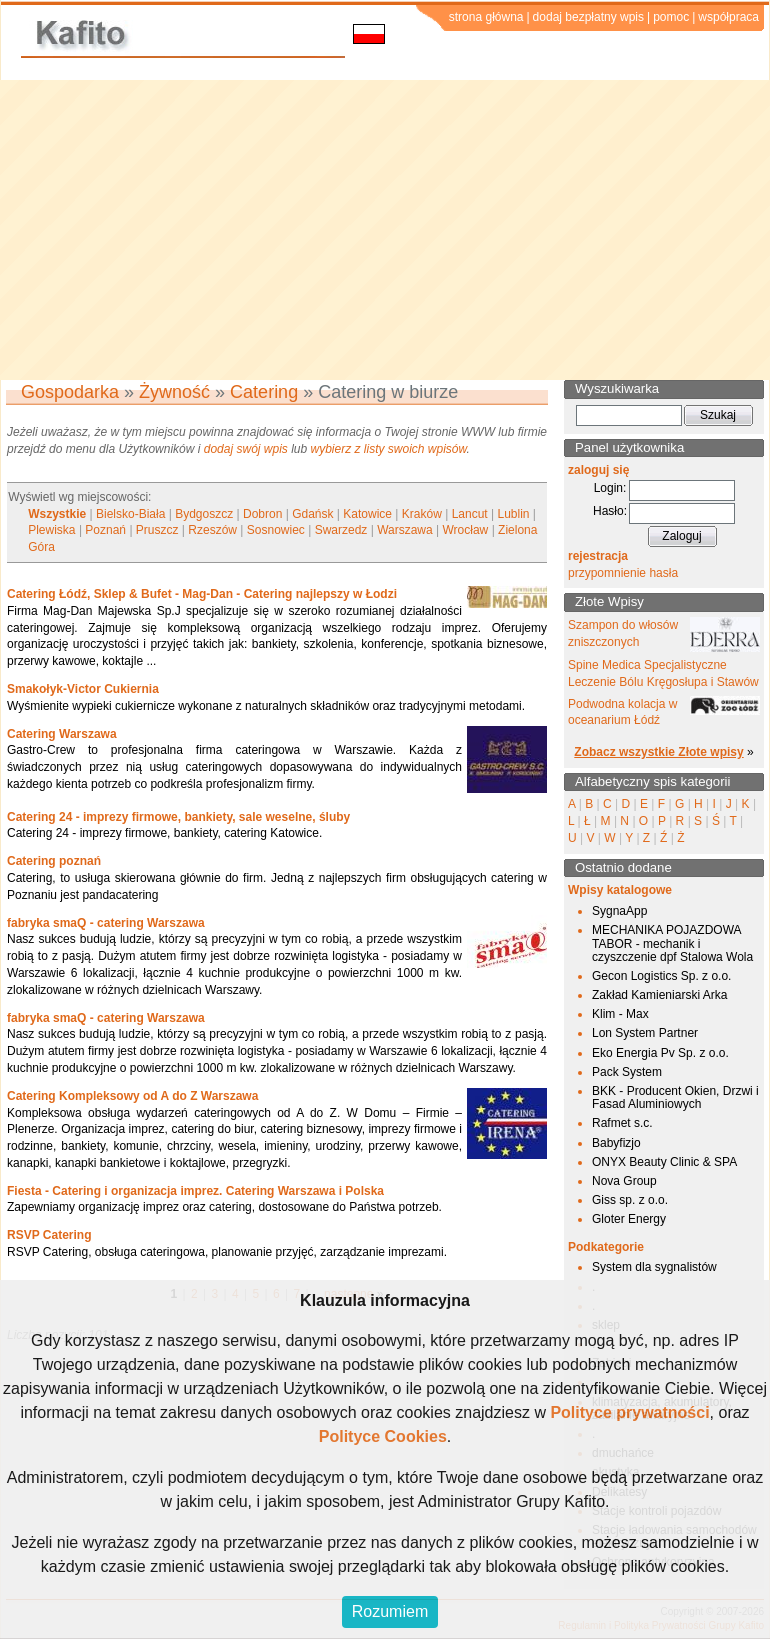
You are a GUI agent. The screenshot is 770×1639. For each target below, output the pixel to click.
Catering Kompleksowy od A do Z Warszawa (132, 1096)
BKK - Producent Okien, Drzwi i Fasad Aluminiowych (675, 1097)
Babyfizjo (616, 1143)
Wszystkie (57, 514)
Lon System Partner (645, 1033)
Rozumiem (390, 1611)
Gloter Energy (629, 1219)
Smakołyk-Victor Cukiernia (83, 689)
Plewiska (51, 530)
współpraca (728, 17)
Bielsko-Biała (130, 514)
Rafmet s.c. (622, 1123)
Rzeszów (212, 530)
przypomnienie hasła (623, 573)
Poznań (105, 530)
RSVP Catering (49, 1235)
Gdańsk (312, 514)
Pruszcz (157, 530)
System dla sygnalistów (654, 1267)
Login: (610, 488)
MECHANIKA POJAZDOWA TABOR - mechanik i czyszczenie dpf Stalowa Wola (672, 943)
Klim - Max (620, 1014)
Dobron (262, 514)
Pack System (627, 1072)
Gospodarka (70, 392)
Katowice (367, 514)
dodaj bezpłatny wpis (588, 17)
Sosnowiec (276, 530)
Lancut (470, 514)
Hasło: (610, 511)
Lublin (513, 514)
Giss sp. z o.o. (630, 1200)
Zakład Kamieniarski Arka (659, 995)
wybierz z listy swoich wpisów (389, 449)
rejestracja (598, 556)
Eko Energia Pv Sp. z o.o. (660, 1053)
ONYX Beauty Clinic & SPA (664, 1162)
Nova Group (624, 1181)
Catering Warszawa (62, 734)
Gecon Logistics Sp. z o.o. (661, 976)
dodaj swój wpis (246, 449)
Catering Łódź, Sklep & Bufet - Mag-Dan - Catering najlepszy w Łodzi (202, 594)
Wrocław (466, 530)
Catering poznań (54, 861)
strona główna (486, 17)
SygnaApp (619, 911)
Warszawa (405, 530)
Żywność (174, 392)
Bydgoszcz (204, 514)
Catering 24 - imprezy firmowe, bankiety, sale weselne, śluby (178, 817)
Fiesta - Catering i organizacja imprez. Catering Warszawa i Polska (195, 1191)
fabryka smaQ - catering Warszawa (106, 923)
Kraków (422, 514)
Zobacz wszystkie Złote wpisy (658, 752)
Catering (264, 392)
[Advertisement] (385, 230)
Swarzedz (341, 530)
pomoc (671, 17)
